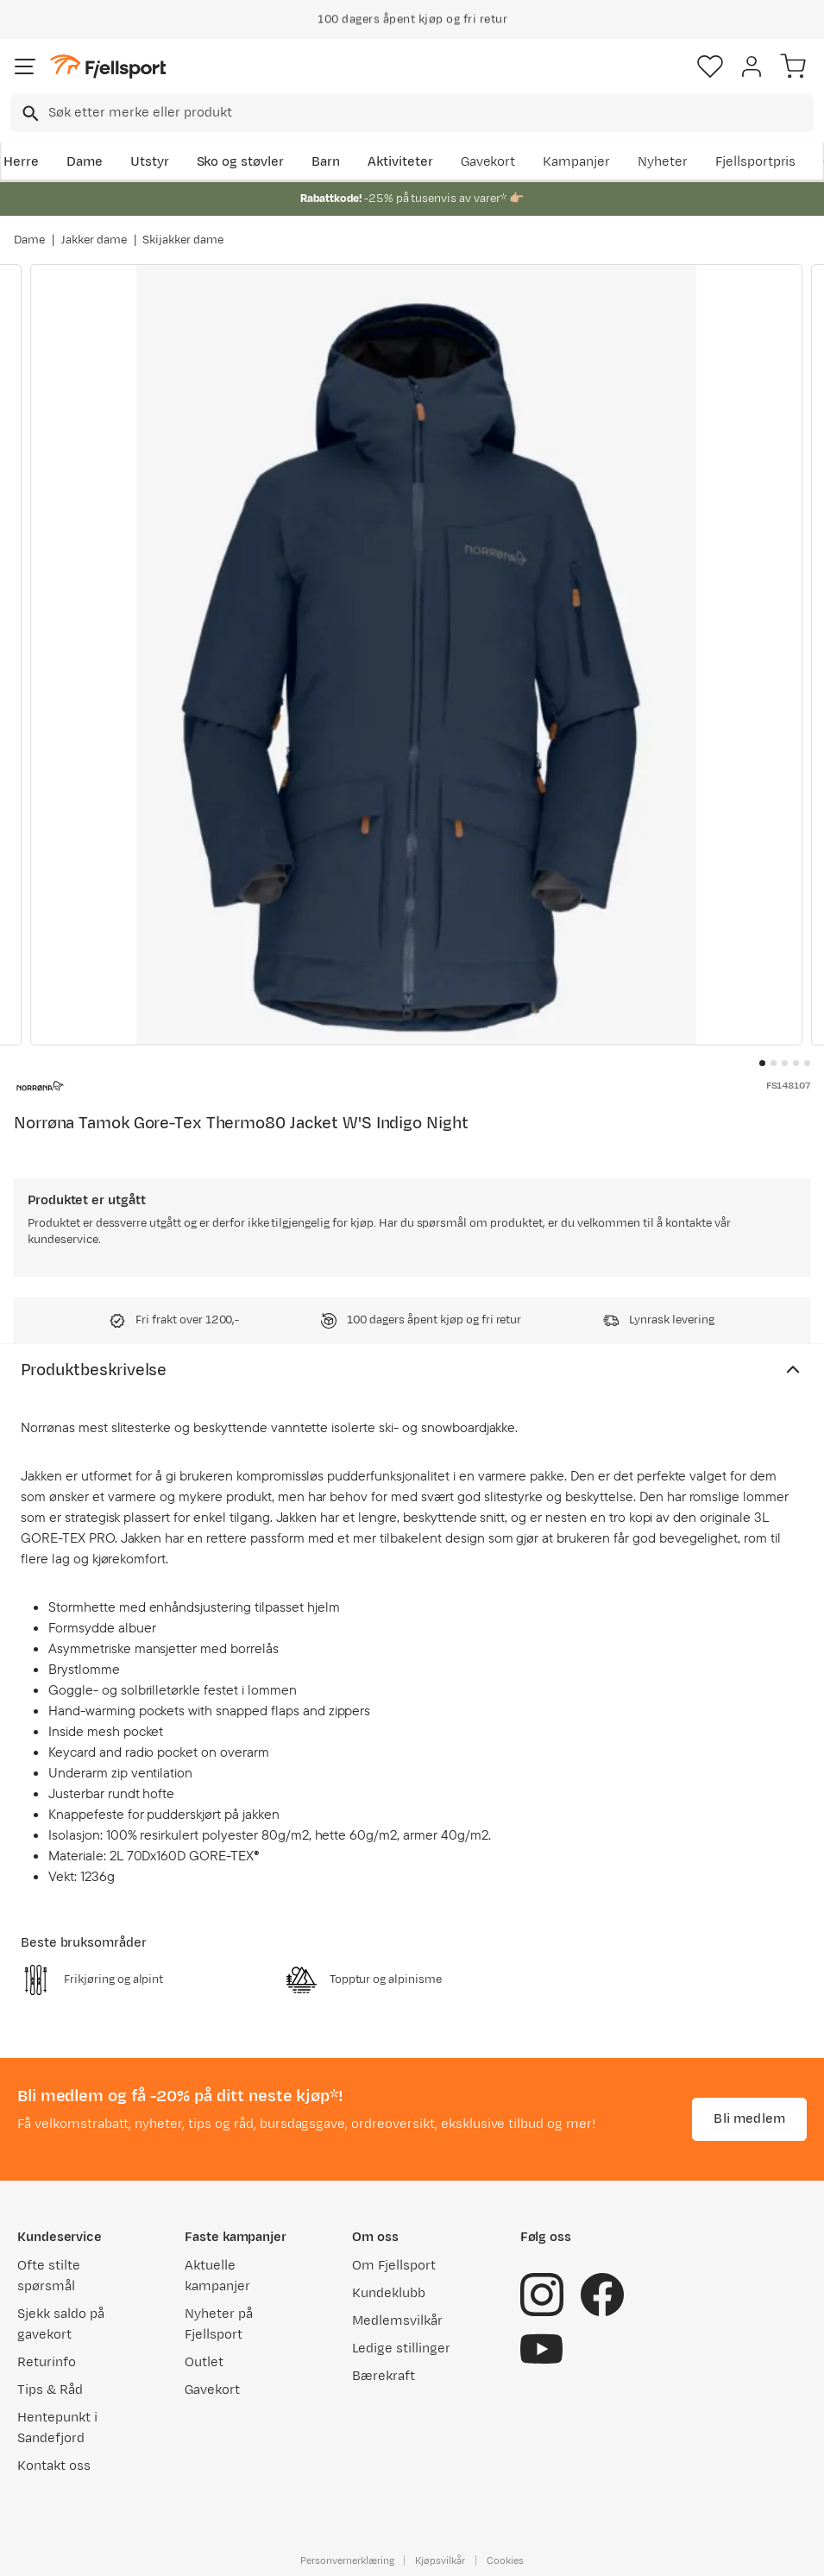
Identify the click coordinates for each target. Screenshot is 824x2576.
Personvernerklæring (346, 2560)
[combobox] (412, 113)
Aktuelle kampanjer (217, 2276)
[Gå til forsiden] (108, 66)
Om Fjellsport (394, 2266)
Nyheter (663, 162)
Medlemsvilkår (397, 2321)
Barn (325, 162)
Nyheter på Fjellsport (219, 2324)
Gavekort (488, 162)
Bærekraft (383, 2376)
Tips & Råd (50, 2390)
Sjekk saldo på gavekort (60, 2324)
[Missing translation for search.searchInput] (29, 113)
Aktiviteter (400, 162)
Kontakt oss (54, 2466)
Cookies (505, 2560)
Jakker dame (94, 240)
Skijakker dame (182, 240)
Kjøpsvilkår (440, 2560)
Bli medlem (749, 2119)
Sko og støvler (241, 162)
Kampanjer (576, 162)
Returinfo (46, 2362)
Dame (84, 162)
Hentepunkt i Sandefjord (57, 2428)
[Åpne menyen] (25, 66)
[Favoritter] (710, 66)
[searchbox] (430, 113)
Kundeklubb (388, 2293)
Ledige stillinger (401, 2348)
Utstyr (149, 162)
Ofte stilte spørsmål (48, 2276)
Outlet (204, 2362)
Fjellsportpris (755, 162)
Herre (21, 162)
